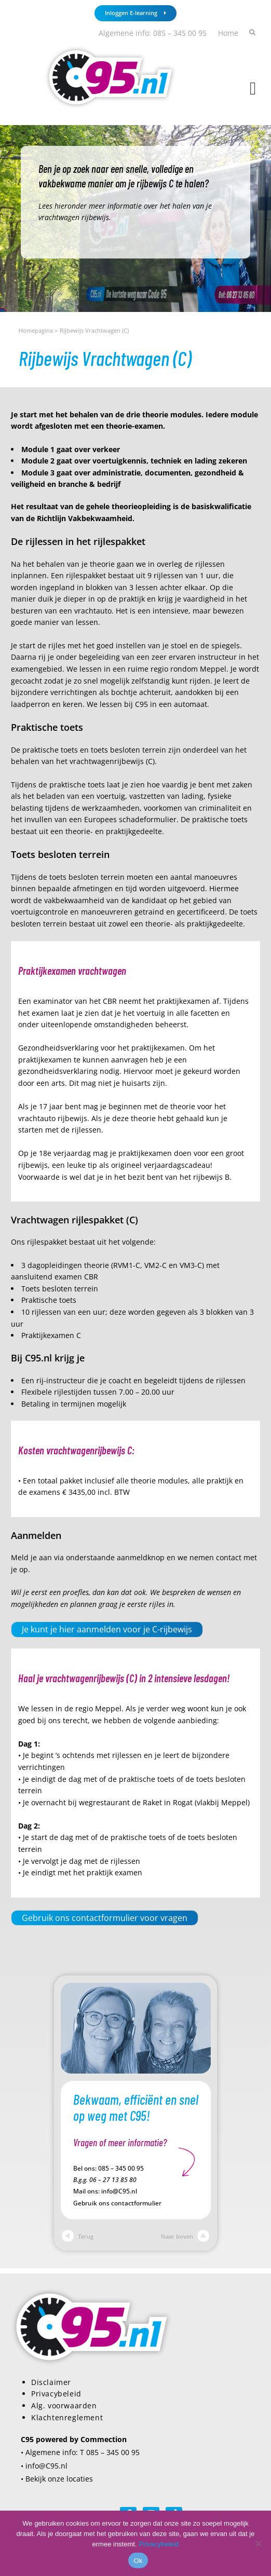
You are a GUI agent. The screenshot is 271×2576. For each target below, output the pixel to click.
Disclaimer (51, 2382)
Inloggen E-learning (135, 13)
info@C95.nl (119, 2191)
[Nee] (258, 2543)
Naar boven (185, 2236)
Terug (77, 2236)
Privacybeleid (56, 2393)
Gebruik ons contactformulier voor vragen (104, 1918)
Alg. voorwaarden (64, 2405)
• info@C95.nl (44, 2466)
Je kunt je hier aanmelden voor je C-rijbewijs (107, 1629)
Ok (137, 2561)
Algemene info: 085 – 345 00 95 (153, 33)
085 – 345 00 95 (121, 2168)
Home (228, 33)
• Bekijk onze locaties (57, 2479)
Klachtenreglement (67, 2417)
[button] (253, 89)
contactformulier (136, 2203)
